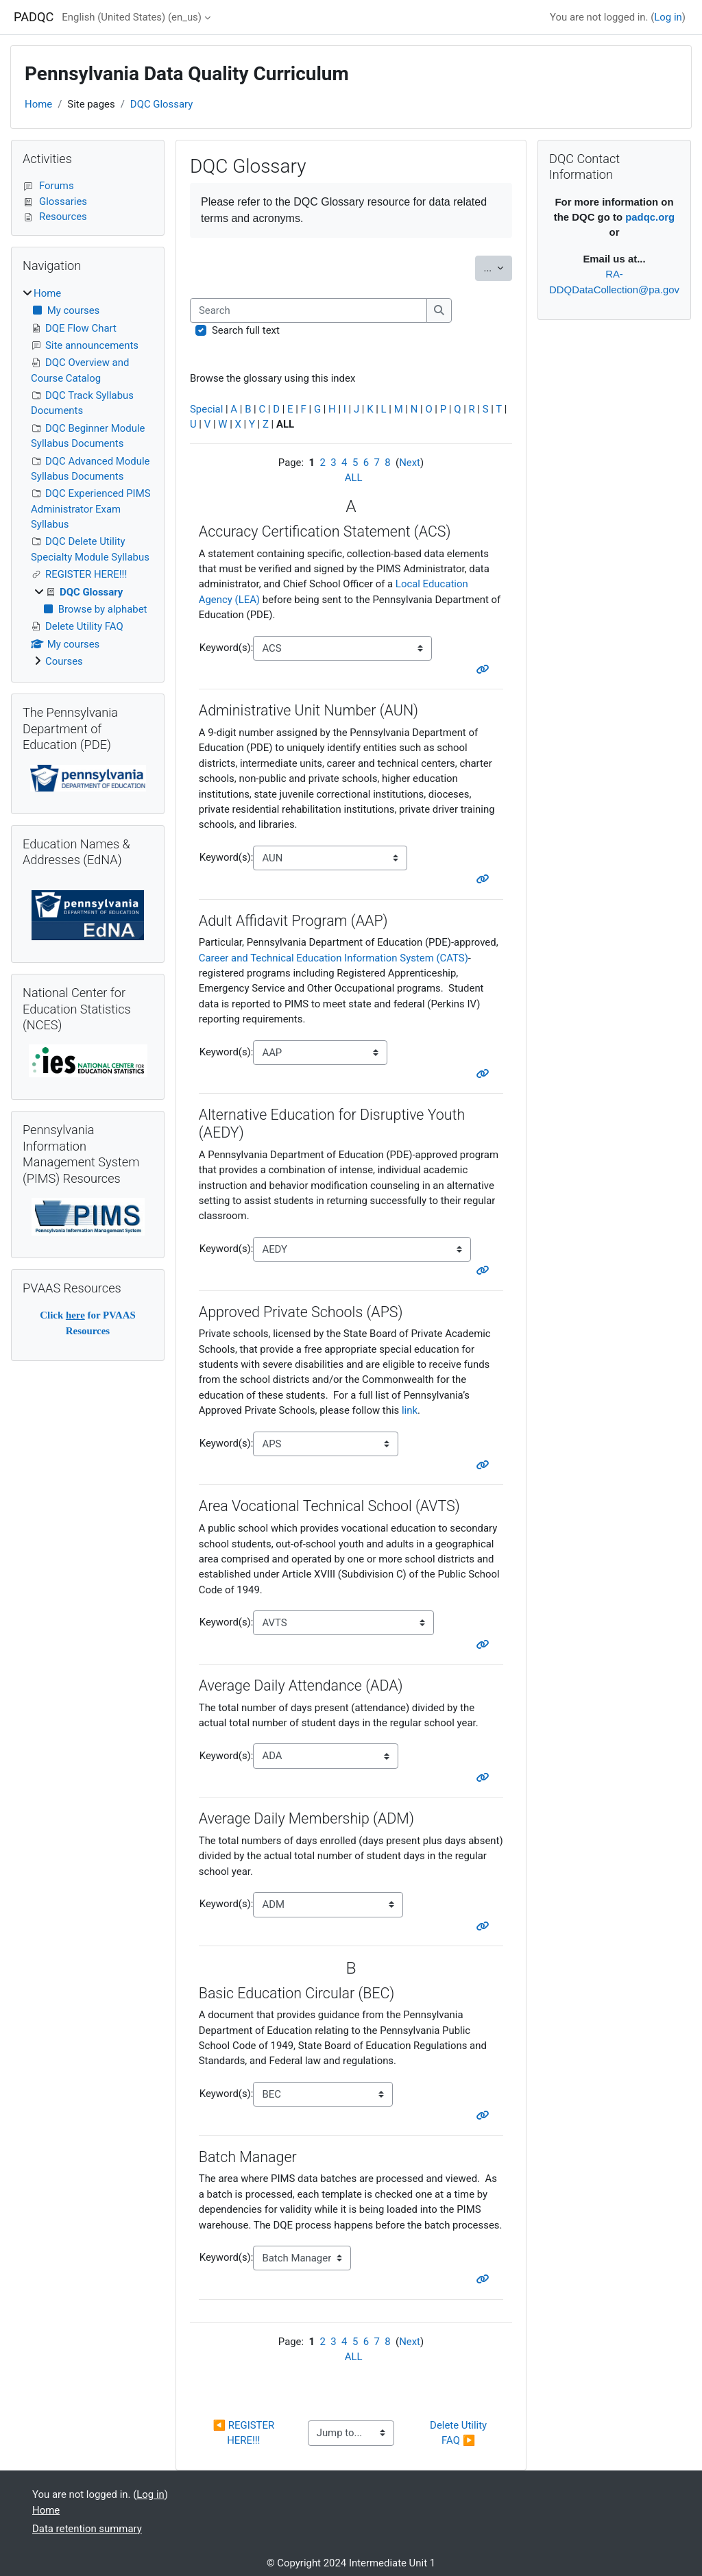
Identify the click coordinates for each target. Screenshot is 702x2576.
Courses (64, 661)
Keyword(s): (226, 647)
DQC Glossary (161, 104)
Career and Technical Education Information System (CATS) (333, 958)
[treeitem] (88, 478)
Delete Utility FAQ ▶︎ (459, 2432)
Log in (667, 17)
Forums (48, 186)
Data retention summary (87, 2529)
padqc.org (650, 217)
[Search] (308, 310)
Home (38, 104)
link (409, 1410)
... (498, 267)
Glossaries (55, 201)
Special (206, 409)
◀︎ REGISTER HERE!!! (245, 2432)
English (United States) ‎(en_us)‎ (132, 17)
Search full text (246, 330)
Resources (55, 216)
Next (409, 462)
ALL (354, 477)
